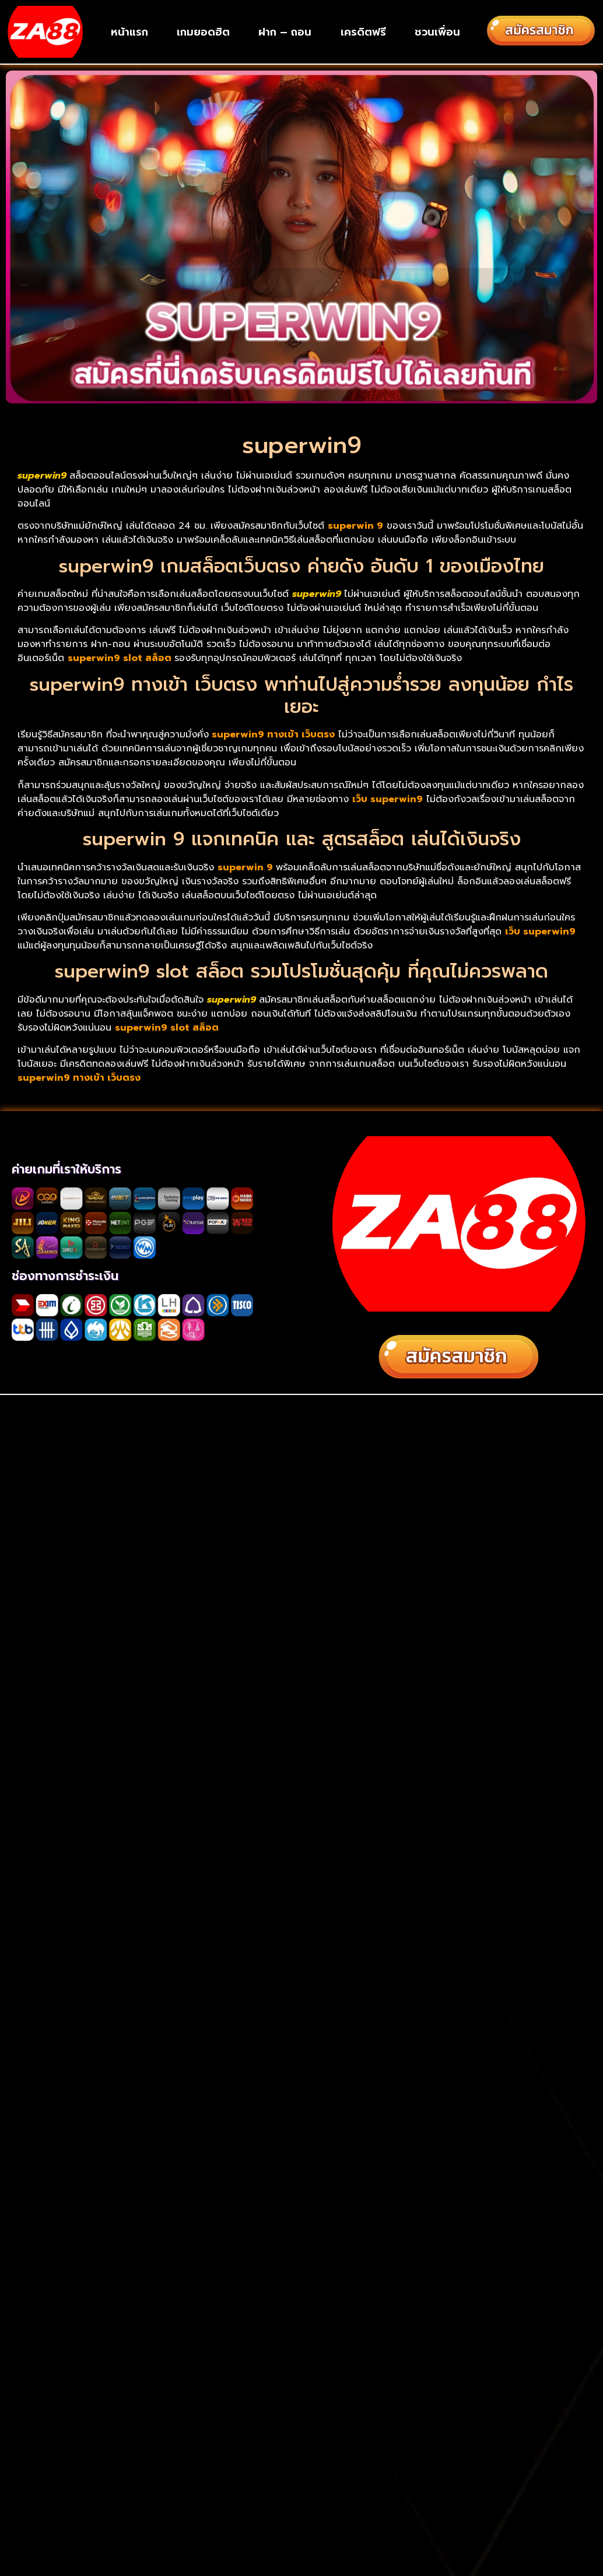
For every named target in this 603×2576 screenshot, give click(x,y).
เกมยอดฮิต (203, 32)
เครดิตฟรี (363, 32)
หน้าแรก (129, 32)
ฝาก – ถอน (284, 32)
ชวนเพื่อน (437, 32)
